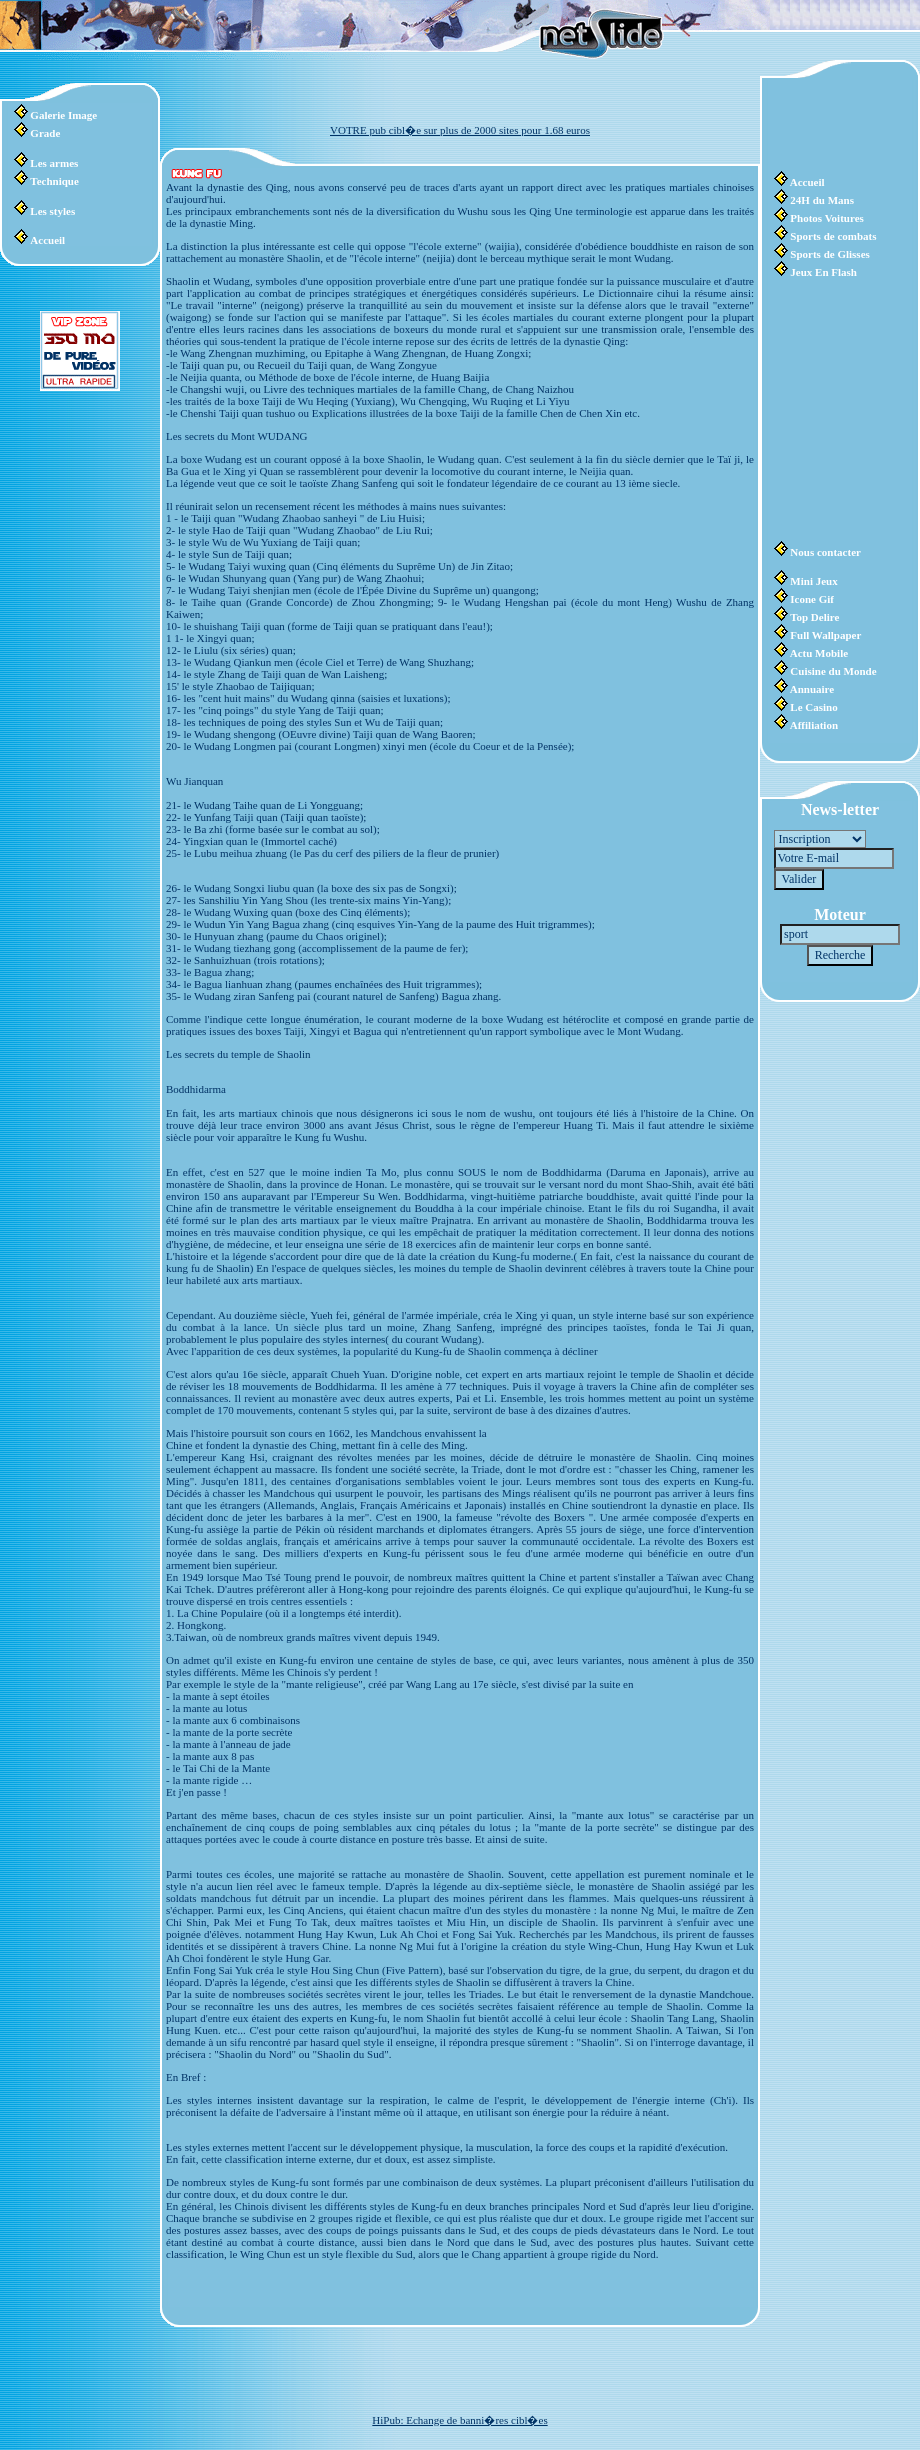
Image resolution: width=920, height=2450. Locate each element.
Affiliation (814, 725)
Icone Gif (812, 599)
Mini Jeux (813, 581)
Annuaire (812, 689)
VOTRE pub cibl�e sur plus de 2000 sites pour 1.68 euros (460, 130)
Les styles (52, 211)
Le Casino (813, 707)
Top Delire (814, 617)
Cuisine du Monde (833, 671)
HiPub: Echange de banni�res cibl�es (459, 2420)
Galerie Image (63, 115)
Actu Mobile (819, 653)
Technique (54, 181)
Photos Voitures (826, 218)
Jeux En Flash (823, 272)
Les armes (54, 163)
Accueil (47, 240)
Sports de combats (833, 236)
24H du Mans (822, 200)
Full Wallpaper (825, 635)
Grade (45, 133)
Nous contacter (825, 552)
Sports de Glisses (829, 254)
